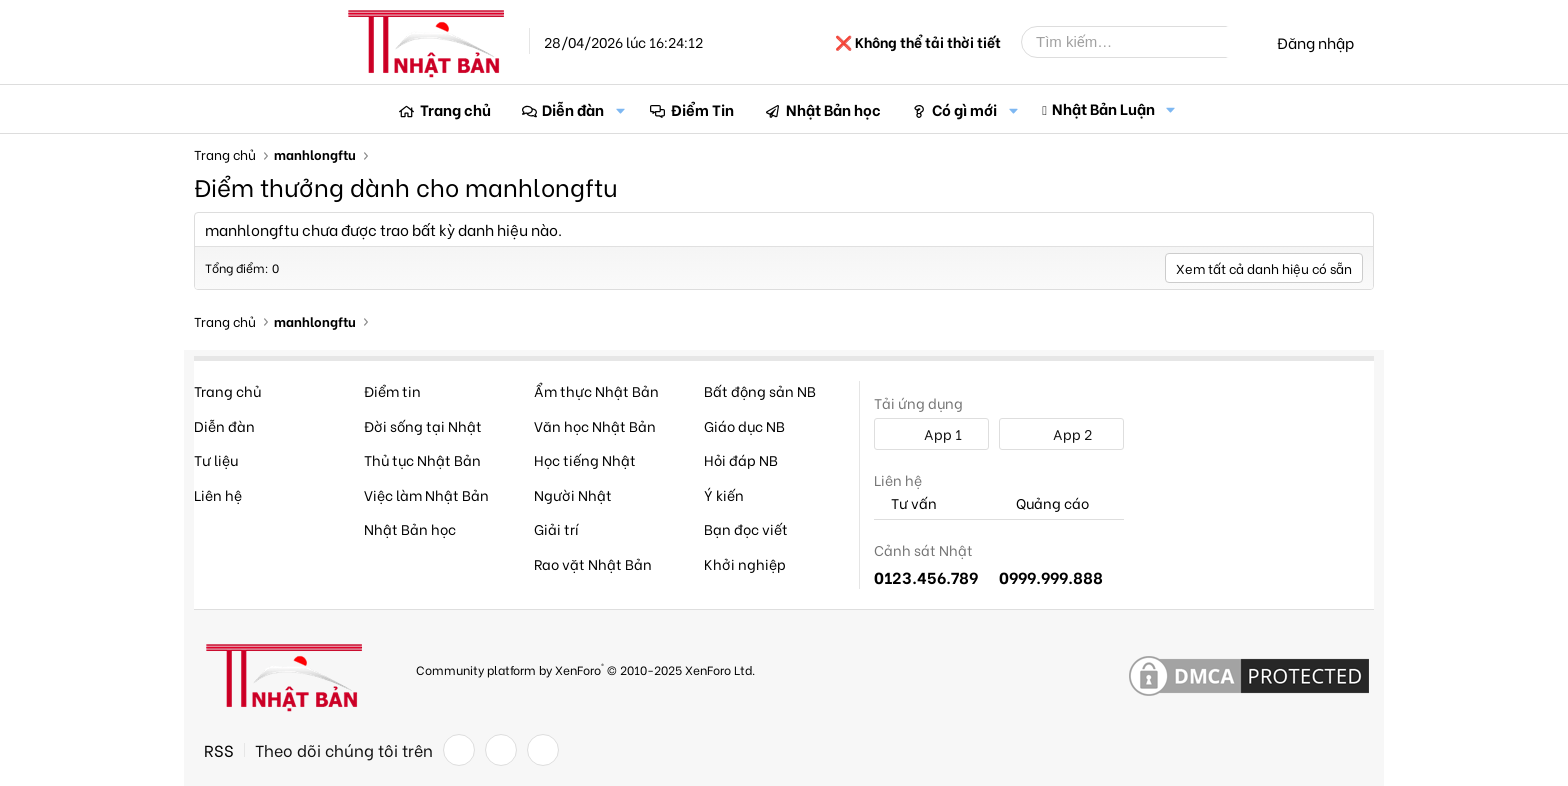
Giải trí (556, 528)
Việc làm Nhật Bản (426, 494)
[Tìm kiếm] (1139, 42)
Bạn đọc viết (746, 528)
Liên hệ (218, 494)
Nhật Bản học (833, 109)
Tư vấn (905, 503)
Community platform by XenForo (585, 668)
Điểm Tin (702, 109)
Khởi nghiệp (745, 563)
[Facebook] (459, 750)
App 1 (932, 433)
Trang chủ (455, 109)
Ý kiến (724, 494)
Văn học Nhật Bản (595, 425)
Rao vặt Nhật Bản (593, 563)
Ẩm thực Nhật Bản (596, 390)
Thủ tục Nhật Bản (422, 459)
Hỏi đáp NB (741, 459)
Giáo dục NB (744, 425)
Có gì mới (964, 109)
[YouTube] (543, 750)
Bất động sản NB (760, 390)
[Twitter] (501, 750)
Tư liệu (216, 459)
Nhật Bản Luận (1103, 108)
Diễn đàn (573, 109)
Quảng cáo (1044, 503)
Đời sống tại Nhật (423, 425)
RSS (219, 750)
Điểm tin (392, 390)
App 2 (1061, 433)
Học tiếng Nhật (585, 459)
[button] (620, 109)
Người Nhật (573, 494)
